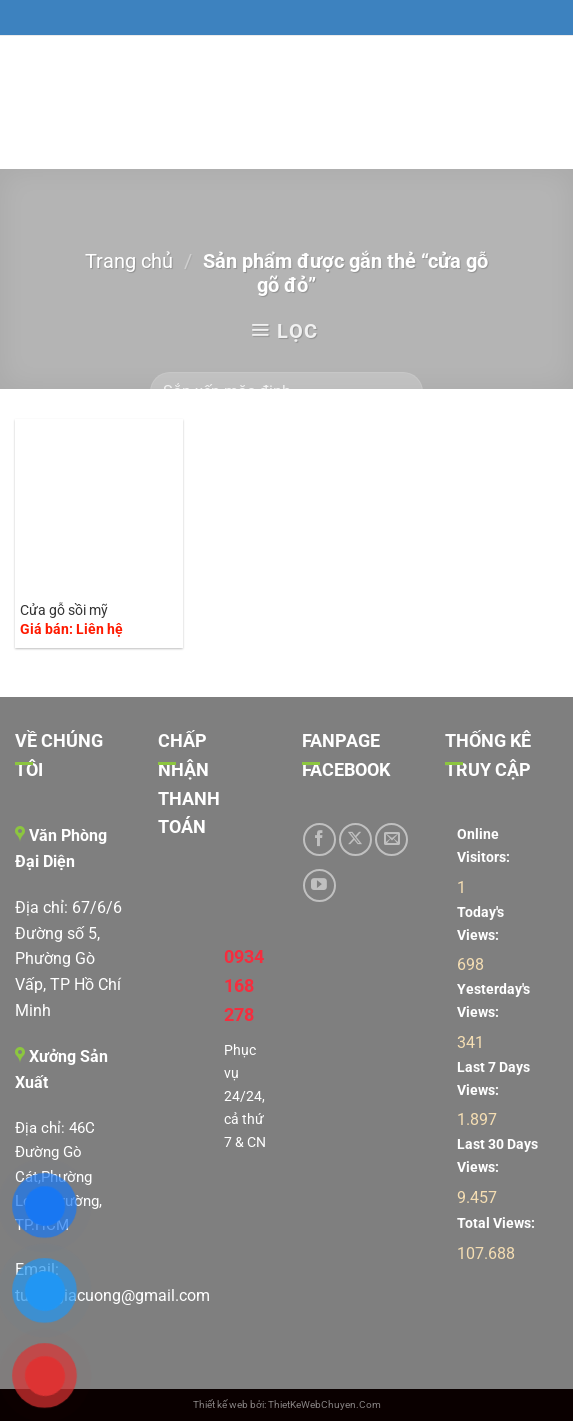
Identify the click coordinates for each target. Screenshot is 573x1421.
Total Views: (497, 1223)
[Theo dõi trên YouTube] (319, 885)
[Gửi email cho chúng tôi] (391, 839)
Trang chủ (129, 261)
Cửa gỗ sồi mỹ (64, 610)
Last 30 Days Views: (497, 1156)
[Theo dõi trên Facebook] (319, 839)
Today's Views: (480, 924)
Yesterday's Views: (493, 1001)
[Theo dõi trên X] (355, 839)
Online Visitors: (485, 846)
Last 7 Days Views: (493, 1079)
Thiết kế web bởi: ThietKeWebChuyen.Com (287, 1404)
